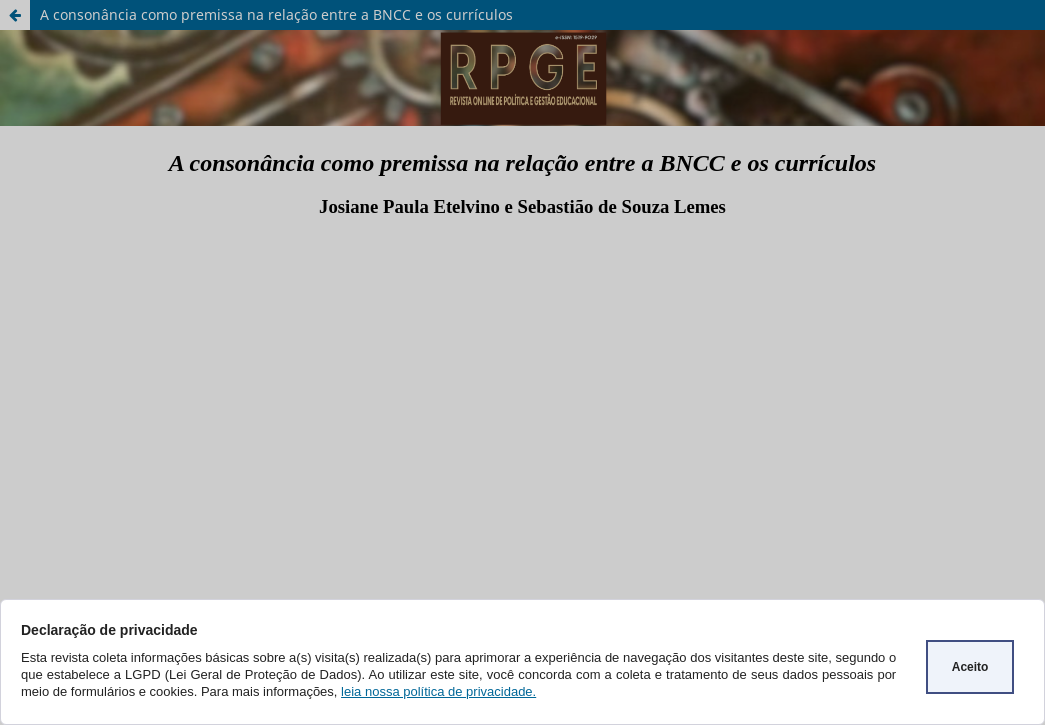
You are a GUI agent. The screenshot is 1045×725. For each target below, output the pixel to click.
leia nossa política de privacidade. (438, 691)
